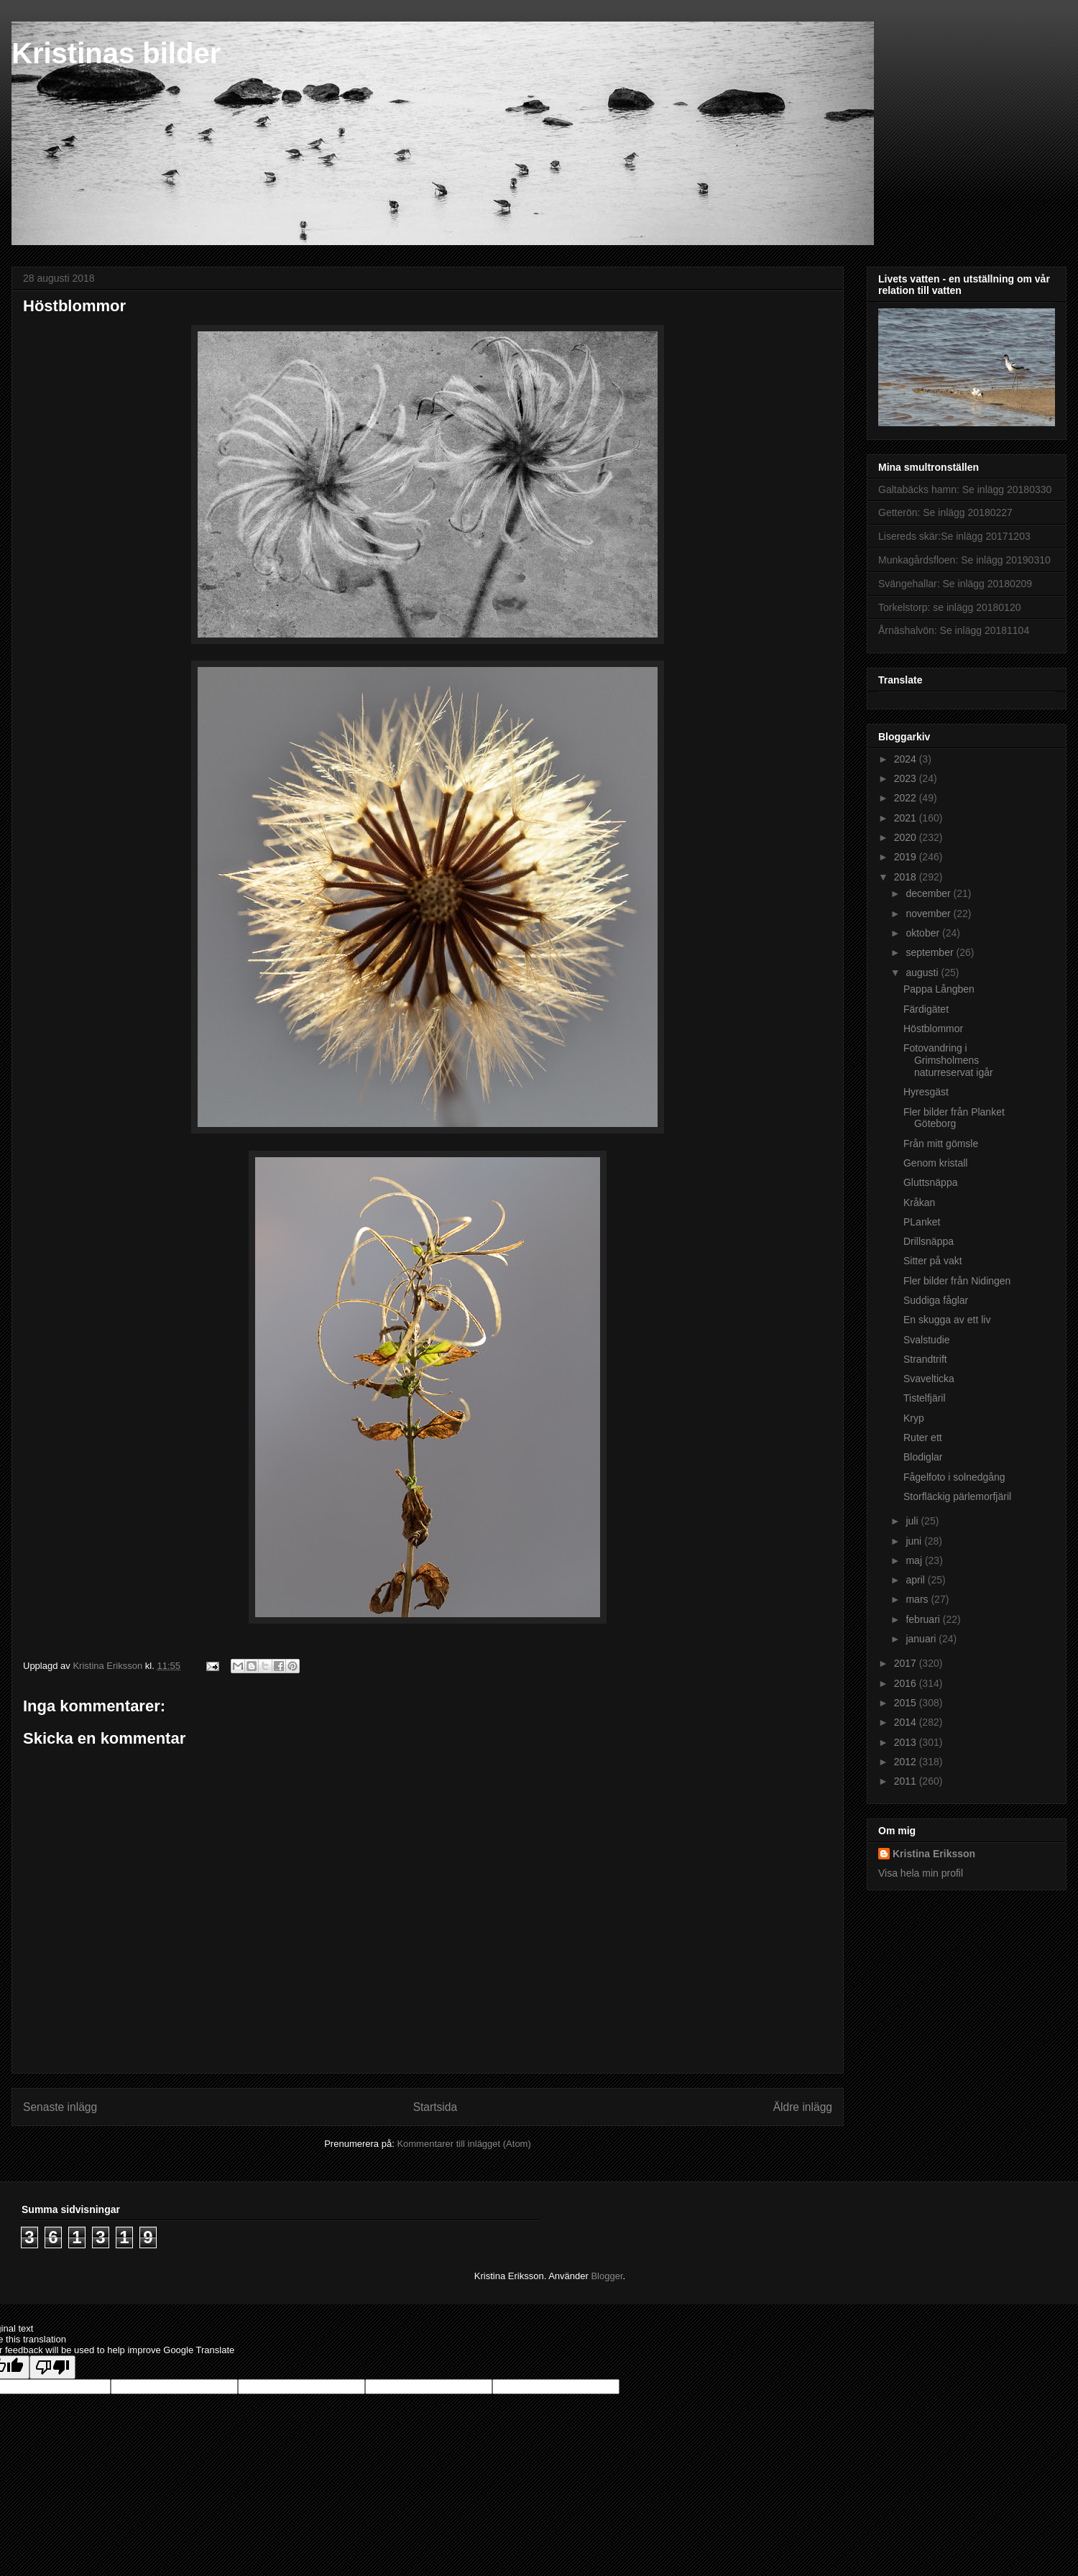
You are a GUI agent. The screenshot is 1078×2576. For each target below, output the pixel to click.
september (931, 952)
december (929, 893)
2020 (906, 837)
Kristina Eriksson (934, 1853)
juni (915, 1541)
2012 (906, 1761)
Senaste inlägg (60, 2107)
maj (915, 1560)
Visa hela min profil (920, 1873)
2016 (906, 1683)
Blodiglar (922, 1457)
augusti (923, 972)
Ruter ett (922, 1437)
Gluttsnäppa (930, 1182)
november (929, 913)
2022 (906, 798)
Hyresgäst (926, 1092)
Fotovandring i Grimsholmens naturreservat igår (948, 1060)
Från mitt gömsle (940, 1143)
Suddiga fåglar (935, 1300)
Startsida (435, 2107)
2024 (906, 759)
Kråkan (919, 1202)
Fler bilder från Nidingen (956, 1281)
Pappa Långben (939, 989)
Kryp (913, 1418)
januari (922, 1638)
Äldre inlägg (802, 2107)
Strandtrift (925, 1359)
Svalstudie (926, 1340)
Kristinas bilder (116, 53)
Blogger (606, 2276)
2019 (906, 856)
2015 (906, 1702)
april (916, 1580)
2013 (906, 1742)
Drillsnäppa (928, 1241)
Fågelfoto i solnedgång (954, 1477)
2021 (906, 818)
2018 (906, 877)
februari (924, 1619)
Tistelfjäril (924, 1398)
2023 (906, 778)
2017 (906, 1663)
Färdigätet (926, 1009)
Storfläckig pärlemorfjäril (957, 1496)
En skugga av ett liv (946, 1319)
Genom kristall (935, 1163)
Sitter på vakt (932, 1260)
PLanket (921, 1222)
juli (913, 1521)
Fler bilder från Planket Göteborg (954, 1118)
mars (918, 1599)
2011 (906, 1781)
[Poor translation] (52, 2367)
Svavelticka (928, 1378)
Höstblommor (933, 1028)
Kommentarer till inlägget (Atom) (463, 2143)
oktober (924, 933)
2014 (906, 1722)
